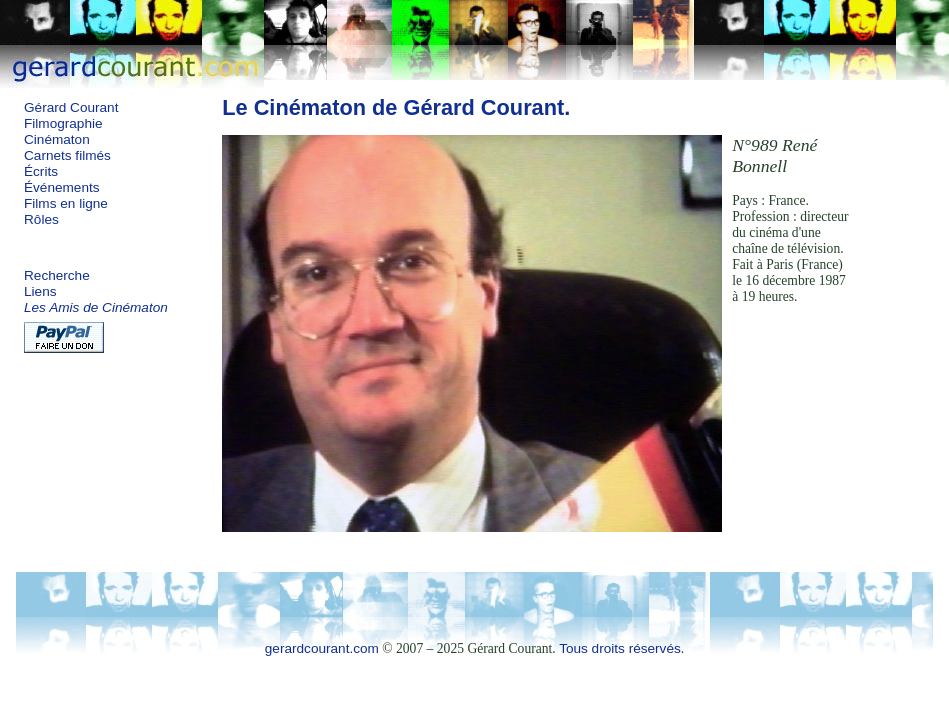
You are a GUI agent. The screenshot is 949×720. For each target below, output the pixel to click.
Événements (62, 187)
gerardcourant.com (322, 648)
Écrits (41, 171)
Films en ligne (66, 203)
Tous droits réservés (620, 648)
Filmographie (63, 123)
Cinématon (57, 139)
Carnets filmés (67, 155)
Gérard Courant (71, 107)
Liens (40, 291)
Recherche (57, 275)
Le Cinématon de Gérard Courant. (396, 107)
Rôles (41, 219)
